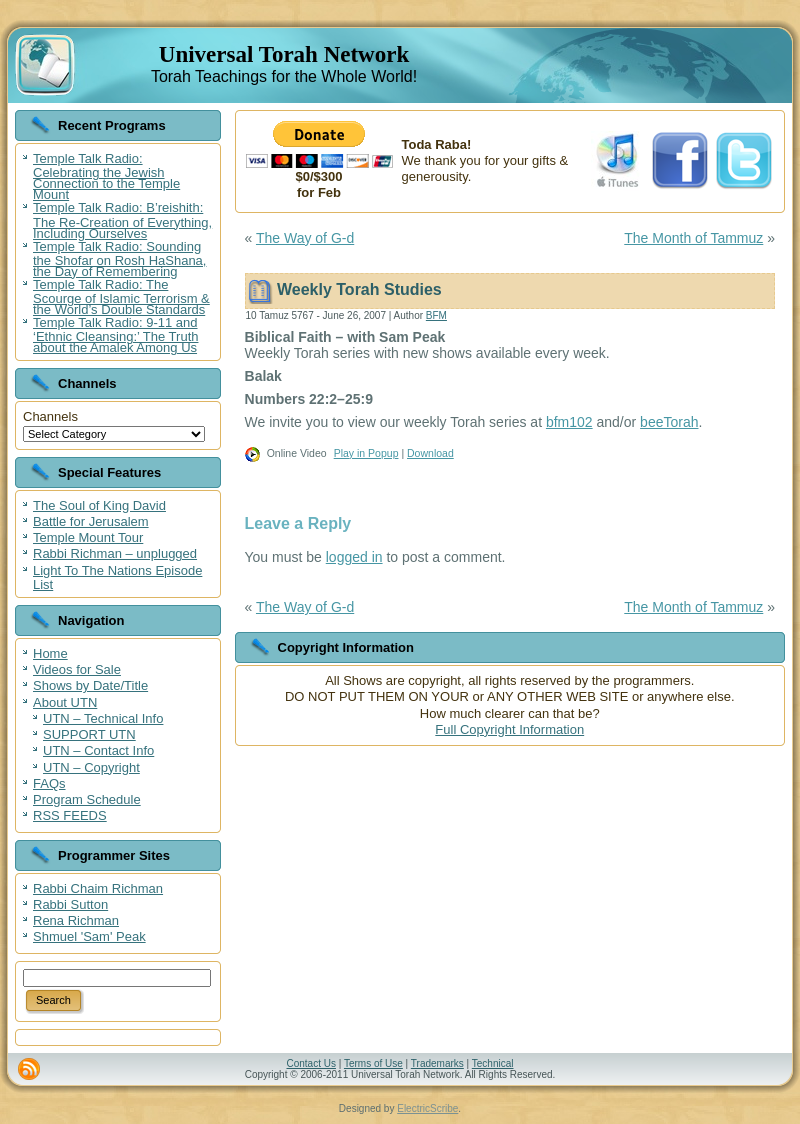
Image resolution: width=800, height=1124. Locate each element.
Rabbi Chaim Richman (98, 888)
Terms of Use (373, 1063)
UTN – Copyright (91, 767)
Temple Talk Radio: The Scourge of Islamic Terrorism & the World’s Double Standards (121, 297)
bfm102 (569, 422)
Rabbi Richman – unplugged (115, 553)
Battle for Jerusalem (91, 521)
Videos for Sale (77, 669)
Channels (50, 416)
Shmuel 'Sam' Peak (89, 936)
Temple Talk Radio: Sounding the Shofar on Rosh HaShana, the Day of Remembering (119, 259)
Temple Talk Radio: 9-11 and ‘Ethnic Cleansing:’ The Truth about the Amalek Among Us (115, 335)
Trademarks (437, 1063)
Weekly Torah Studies (359, 289)
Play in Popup (366, 453)
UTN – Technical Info (103, 718)
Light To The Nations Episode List (117, 577)
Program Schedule (87, 799)
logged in (354, 557)
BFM (436, 315)
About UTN (65, 702)
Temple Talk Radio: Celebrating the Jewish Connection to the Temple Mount (106, 176)
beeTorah (669, 422)
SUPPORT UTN (89, 734)
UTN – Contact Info (98, 750)
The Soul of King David (99, 505)
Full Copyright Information (509, 729)
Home (50, 653)
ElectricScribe (427, 1108)
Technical (493, 1063)
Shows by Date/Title (90, 685)
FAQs (49, 783)
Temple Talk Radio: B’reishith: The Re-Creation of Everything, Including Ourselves (122, 220)
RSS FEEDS (70, 815)
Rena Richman (76, 920)
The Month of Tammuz (693, 238)
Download (430, 453)
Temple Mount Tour (88, 537)
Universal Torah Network (284, 54)
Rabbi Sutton (70, 904)
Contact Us (310, 1063)
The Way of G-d (305, 238)
